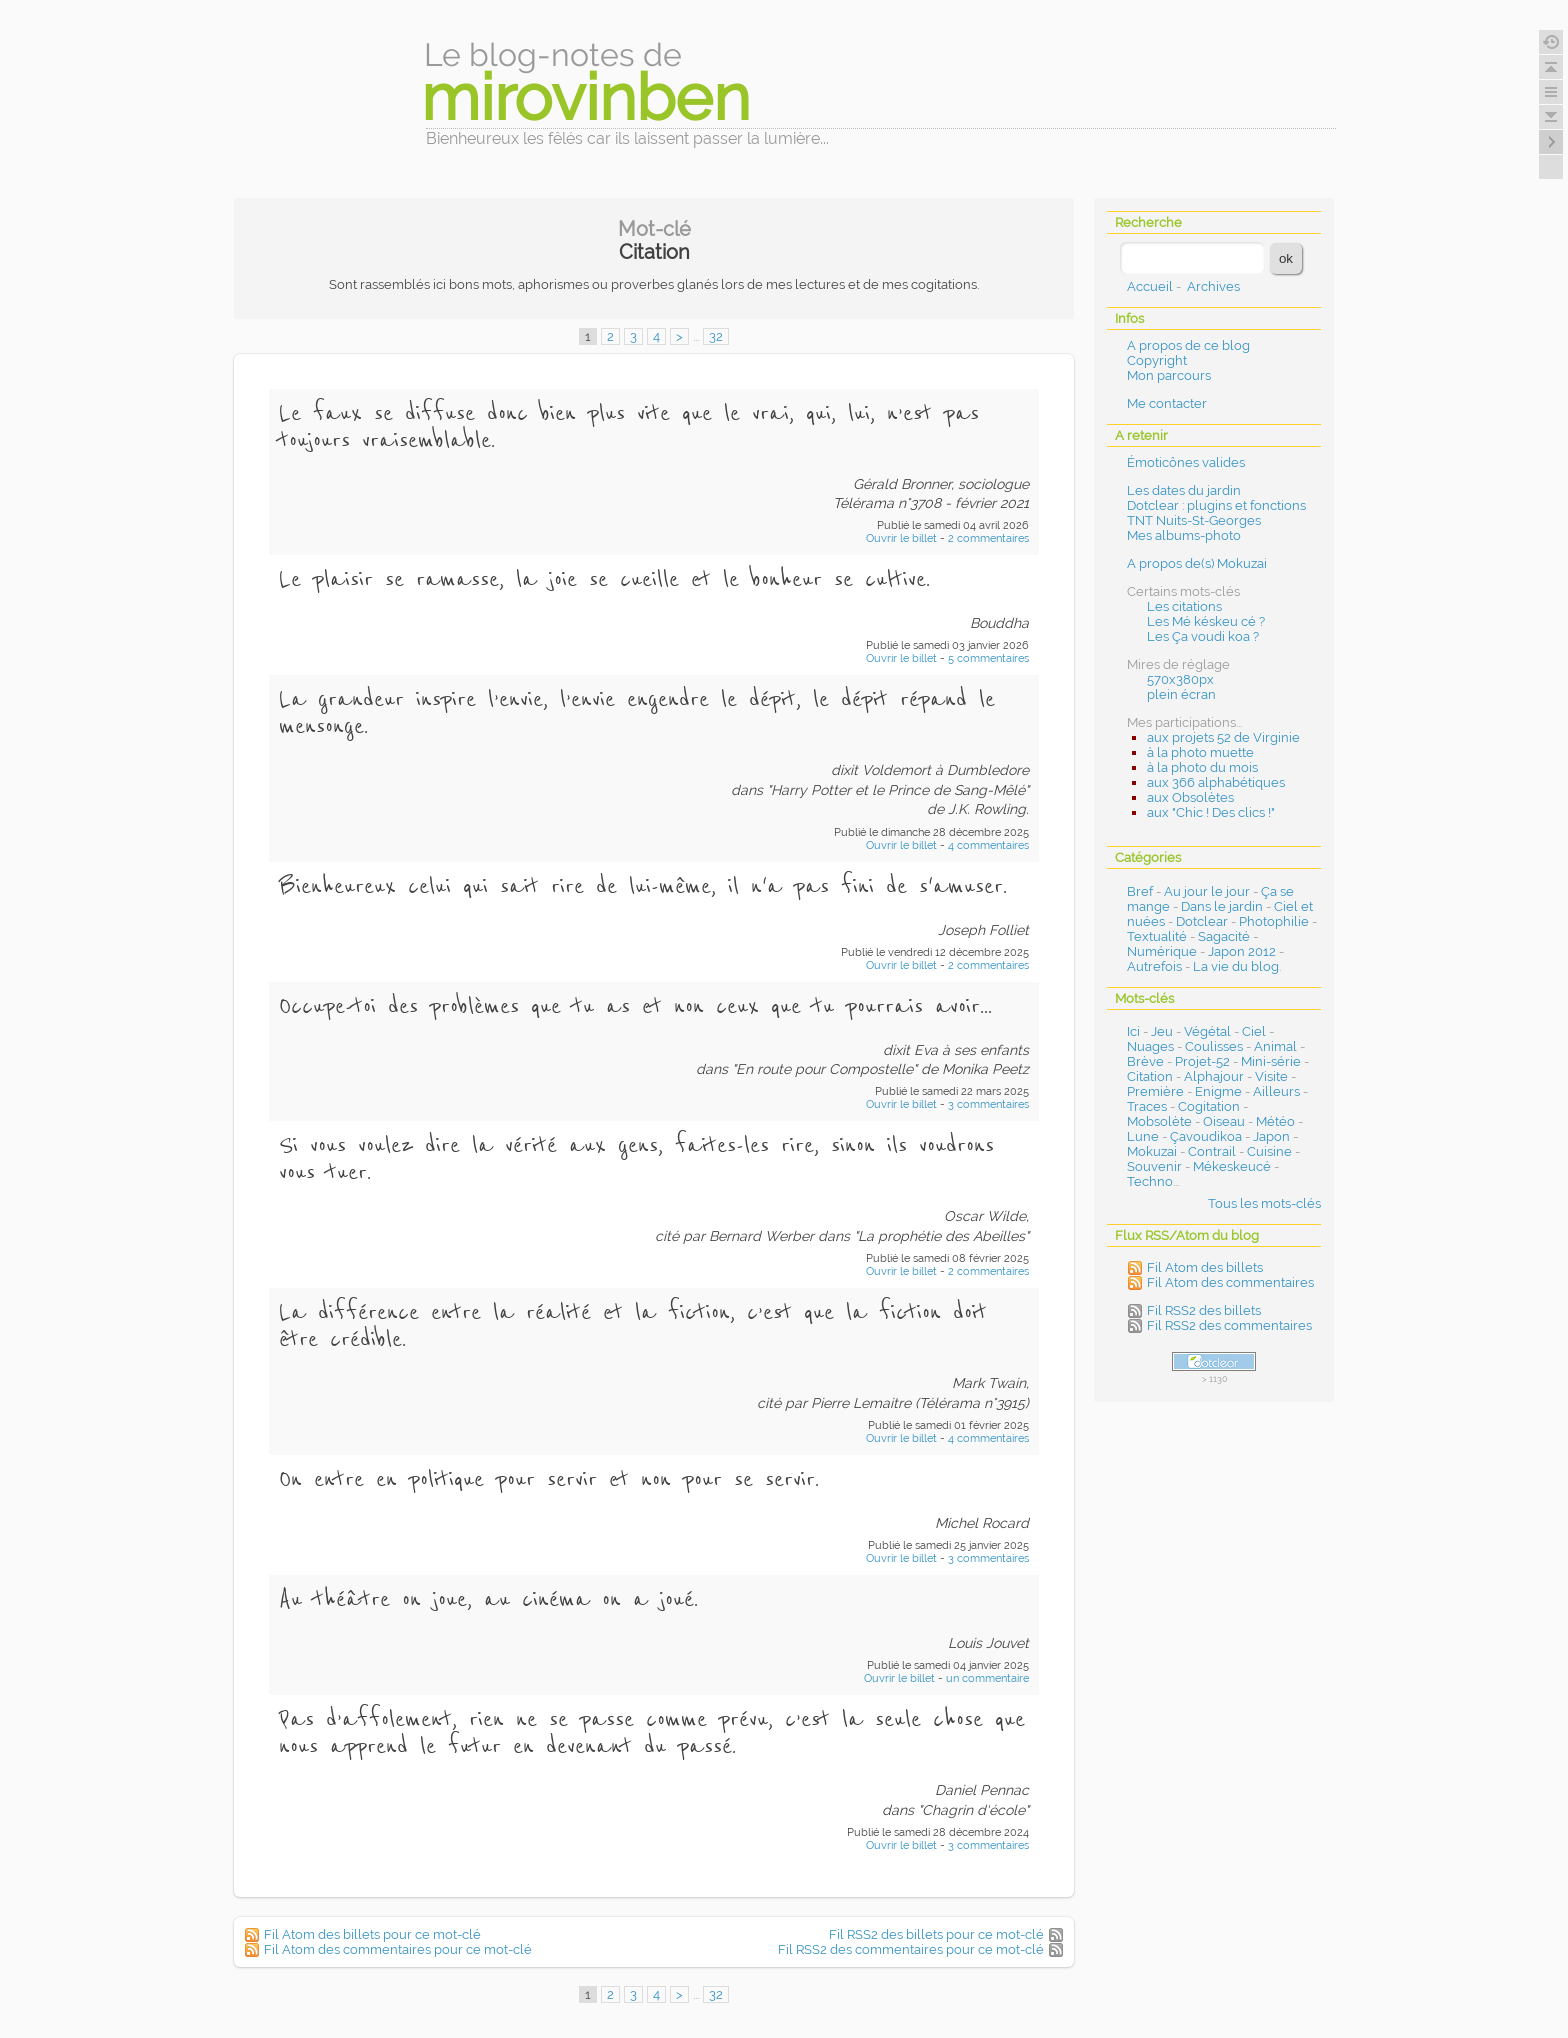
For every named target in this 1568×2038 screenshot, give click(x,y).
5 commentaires (988, 658)
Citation (1150, 1076)
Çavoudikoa (1206, 1136)
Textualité (1157, 936)
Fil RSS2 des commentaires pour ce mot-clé (911, 1949)
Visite (1271, 1076)
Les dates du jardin (1184, 490)
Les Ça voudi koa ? (1203, 636)
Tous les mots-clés (1264, 1203)
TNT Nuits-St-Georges (1194, 520)
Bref (1140, 891)
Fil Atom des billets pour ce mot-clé (372, 1934)
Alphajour (1214, 1076)
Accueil (1150, 286)
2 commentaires (988, 538)
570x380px (1180, 679)
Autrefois (1154, 966)
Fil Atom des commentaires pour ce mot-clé (398, 1949)
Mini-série (1271, 1061)
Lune (1143, 1136)
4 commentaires (988, 845)
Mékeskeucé (1232, 1166)
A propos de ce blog (1188, 345)
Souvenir (1154, 1166)
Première (1155, 1091)
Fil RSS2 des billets (1204, 1310)
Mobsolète (1159, 1121)
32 (716, 336)
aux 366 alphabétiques (1216, 782)
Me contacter (1167, 403)
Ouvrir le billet (903, 538)
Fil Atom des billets (1205, 1267)
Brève (1145, 1061)
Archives (1213, 286)
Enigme (1218, 1091)
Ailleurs (1276, 1091)
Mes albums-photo (1184, 535)
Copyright (1157, 360)
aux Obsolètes (1190, 797)
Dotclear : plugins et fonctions (1216, 505)
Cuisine (1269, 1151)
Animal (1275, 1046)
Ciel (1254, 1031)
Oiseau (1224, 1121)
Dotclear (1202, 921)
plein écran (1181, 694)
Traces (1147, 1106)
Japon (1271, 1136)
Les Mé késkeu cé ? (1206, 621)
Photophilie (1274, 921)
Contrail (1212, 1151)
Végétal (1207, 1031)
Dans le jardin (1222, 906)
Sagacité (1224, 936)
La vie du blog (1236, 966)
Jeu (1162, 1031)
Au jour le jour (1207, 891)
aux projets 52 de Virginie (1223, 737)
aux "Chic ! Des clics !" (1211, 812)
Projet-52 (1202, 1061)
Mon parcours (1169, 375)
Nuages (1150, 1046)
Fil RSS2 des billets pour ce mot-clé (936, 1934)
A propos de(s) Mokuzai (1197, 563)
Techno (1150, 1181)
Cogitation (1209, 1106)
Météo (1275, 1121)
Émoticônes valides (1186, 462)
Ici (1133, 1031)
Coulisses (1214, 1046)
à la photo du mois (1202, 767)
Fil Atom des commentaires (1230, 1282)
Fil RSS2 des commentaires (1229, 1325)
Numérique (1162, 951)
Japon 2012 (1242, 951)
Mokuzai (1152, 1151)
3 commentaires (988, 1104)
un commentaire (987, 1678)
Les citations (1184, 606)
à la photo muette (1200, 752)
